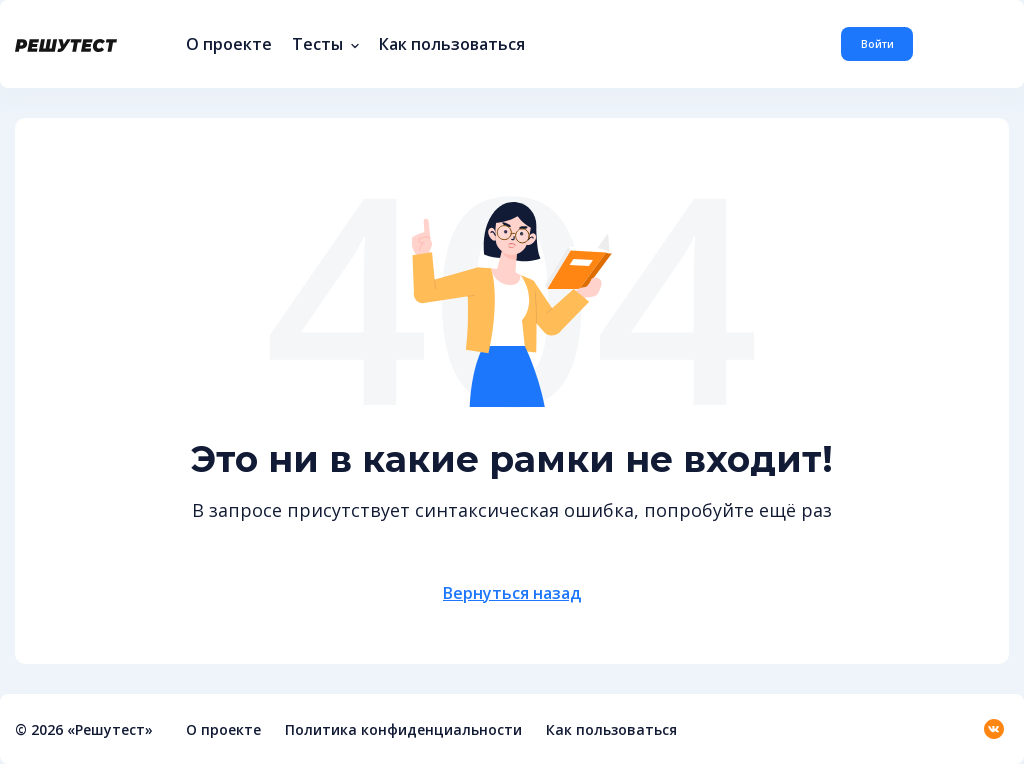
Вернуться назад (512, 593)
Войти (877, 44)
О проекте (229, 44)
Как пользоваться (452, 44)
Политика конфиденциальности (403, 729)
